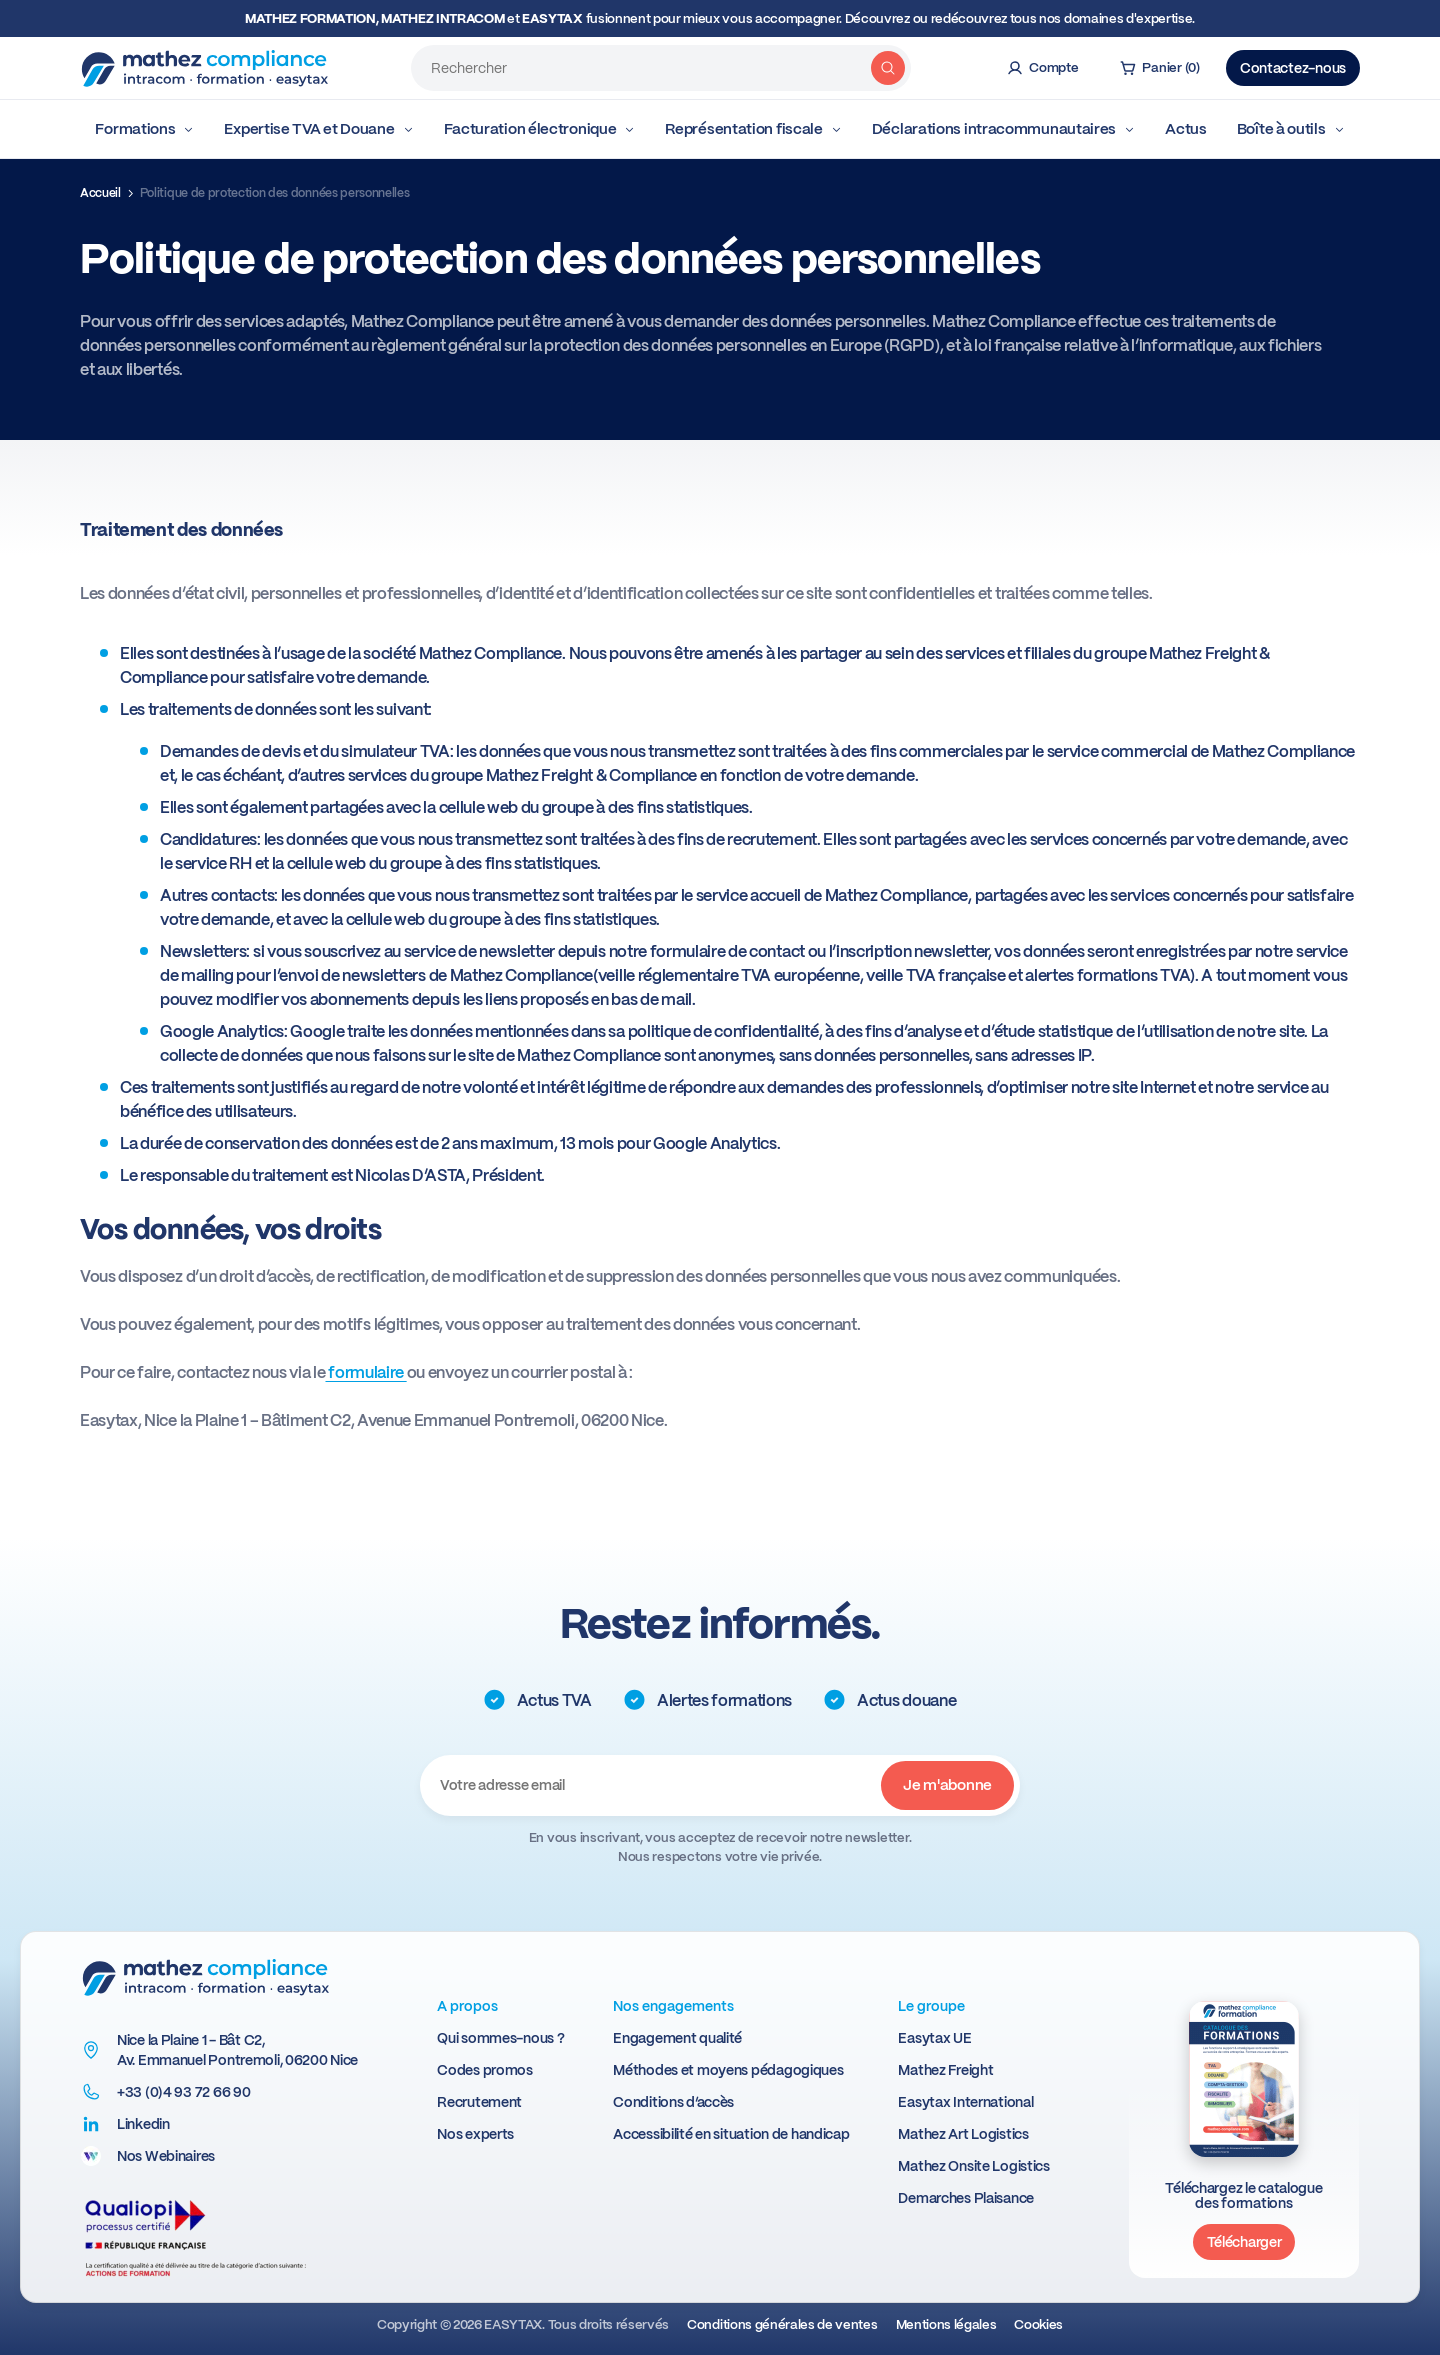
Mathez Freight (945, 2070)
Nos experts (475, 2134)
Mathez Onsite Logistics (974, 2166)
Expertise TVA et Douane (318, 129)
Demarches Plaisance (966, 2198)
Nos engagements (673, 2006)
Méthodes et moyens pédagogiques (728, 2070)
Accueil (100, 193)
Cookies (1038, 2324)
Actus (1186, 129)
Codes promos (485, 2070)
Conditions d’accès (673, 2102)
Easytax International (965, 2102)
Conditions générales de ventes (782, 2324)
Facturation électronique (540, 129)
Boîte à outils (1291, 129)
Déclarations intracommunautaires (1003, 129)
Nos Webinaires (166, 2156)
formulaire (365, 1372)
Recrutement (479, 2102)
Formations (144, 129)
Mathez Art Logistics (963, 2134)
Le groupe (931, 2006)
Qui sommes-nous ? (500, 2038)
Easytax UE (934, 2038)
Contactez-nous (1293, 68)
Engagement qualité (677, 2038)
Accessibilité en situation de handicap (731, 2134)
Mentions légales (946, 2324)
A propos (467, 2006)
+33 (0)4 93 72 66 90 (183, 2092)
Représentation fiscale (753, 129)
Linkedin (143, 2124)
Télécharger (1244, 2242)
